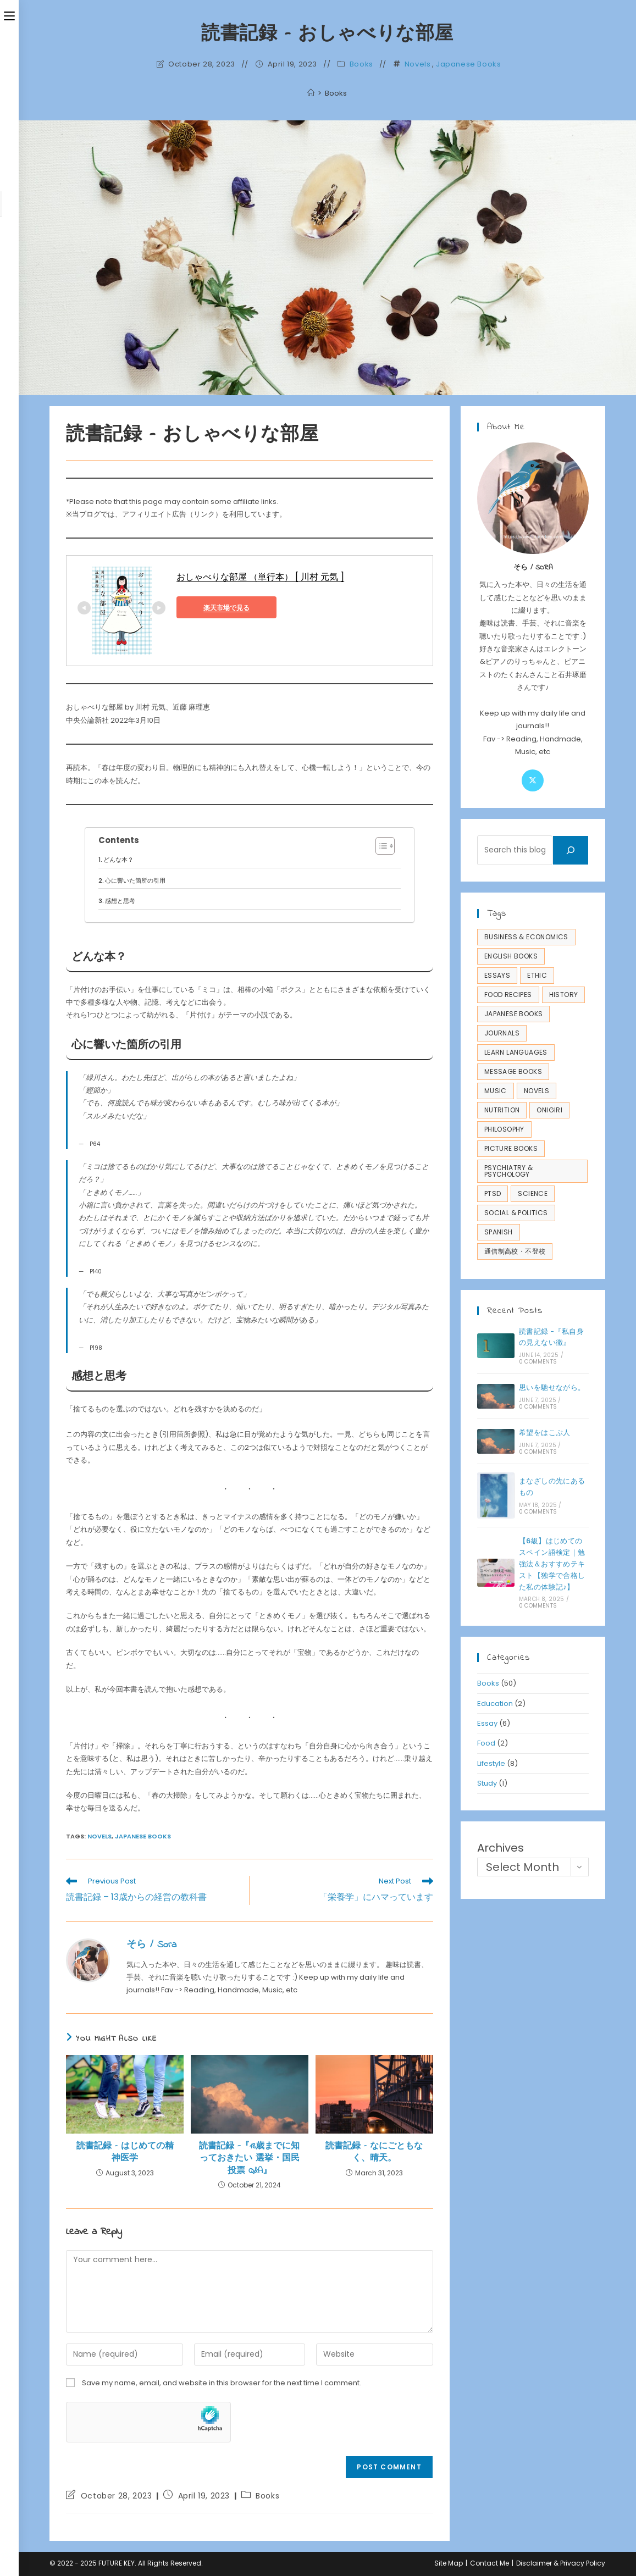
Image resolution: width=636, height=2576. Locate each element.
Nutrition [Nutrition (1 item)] (502, 1110)
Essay (487, 1723)
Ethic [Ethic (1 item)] (537, 975)
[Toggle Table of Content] (379, 845)
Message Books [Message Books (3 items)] (513, 1071)
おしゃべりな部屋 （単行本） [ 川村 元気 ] (260, 576)
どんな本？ (118, 859)
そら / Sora (151, 1945)
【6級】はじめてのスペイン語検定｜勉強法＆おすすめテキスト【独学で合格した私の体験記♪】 (552, 1564)
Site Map (448, 2563)
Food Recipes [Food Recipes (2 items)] (508, 994)
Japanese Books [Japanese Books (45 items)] (513, 1013)
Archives (500, 1847)
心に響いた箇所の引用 (135, 880)
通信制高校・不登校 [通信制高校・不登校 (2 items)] (515, 1251)
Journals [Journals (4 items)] (501, 1033)
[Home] (310, 93)
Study (487, 1783)
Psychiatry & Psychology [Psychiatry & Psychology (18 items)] (508, 1171)
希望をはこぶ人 (545, 1432)
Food (486, 1743)
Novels (418, 64)
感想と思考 (120, 900)
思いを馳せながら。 (552, 1387)
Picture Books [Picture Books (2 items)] (511, 1148)
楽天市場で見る (226, 607)
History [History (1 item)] (563, 994)
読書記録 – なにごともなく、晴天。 (374, 2152)
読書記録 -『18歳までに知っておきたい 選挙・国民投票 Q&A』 (249, 2158)
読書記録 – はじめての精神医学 (125, 2152)
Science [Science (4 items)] (532, 1193)
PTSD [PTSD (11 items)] (492, 1193)
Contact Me (489, 2563)
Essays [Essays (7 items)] (497, 975)
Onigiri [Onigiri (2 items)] (549, 1110)
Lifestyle (491, 1763)
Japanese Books (468, 64)
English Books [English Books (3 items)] (511, 956)
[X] (533, 780)
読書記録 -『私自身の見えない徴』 (551, 1337)
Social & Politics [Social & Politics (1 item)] (516, 1212)
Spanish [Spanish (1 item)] (498, 1232)
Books (361, 64)
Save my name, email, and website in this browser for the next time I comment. (221, 2383)
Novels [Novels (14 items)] (536, 1090)
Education (495, 1703)
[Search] (570, 850)
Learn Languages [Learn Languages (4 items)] (515, 1052)
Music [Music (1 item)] (495, 1090)
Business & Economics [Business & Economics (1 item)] (526, 936)
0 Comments (538, 1362)
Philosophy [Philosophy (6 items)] (504, 1129)
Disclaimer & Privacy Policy (560, 2563)
